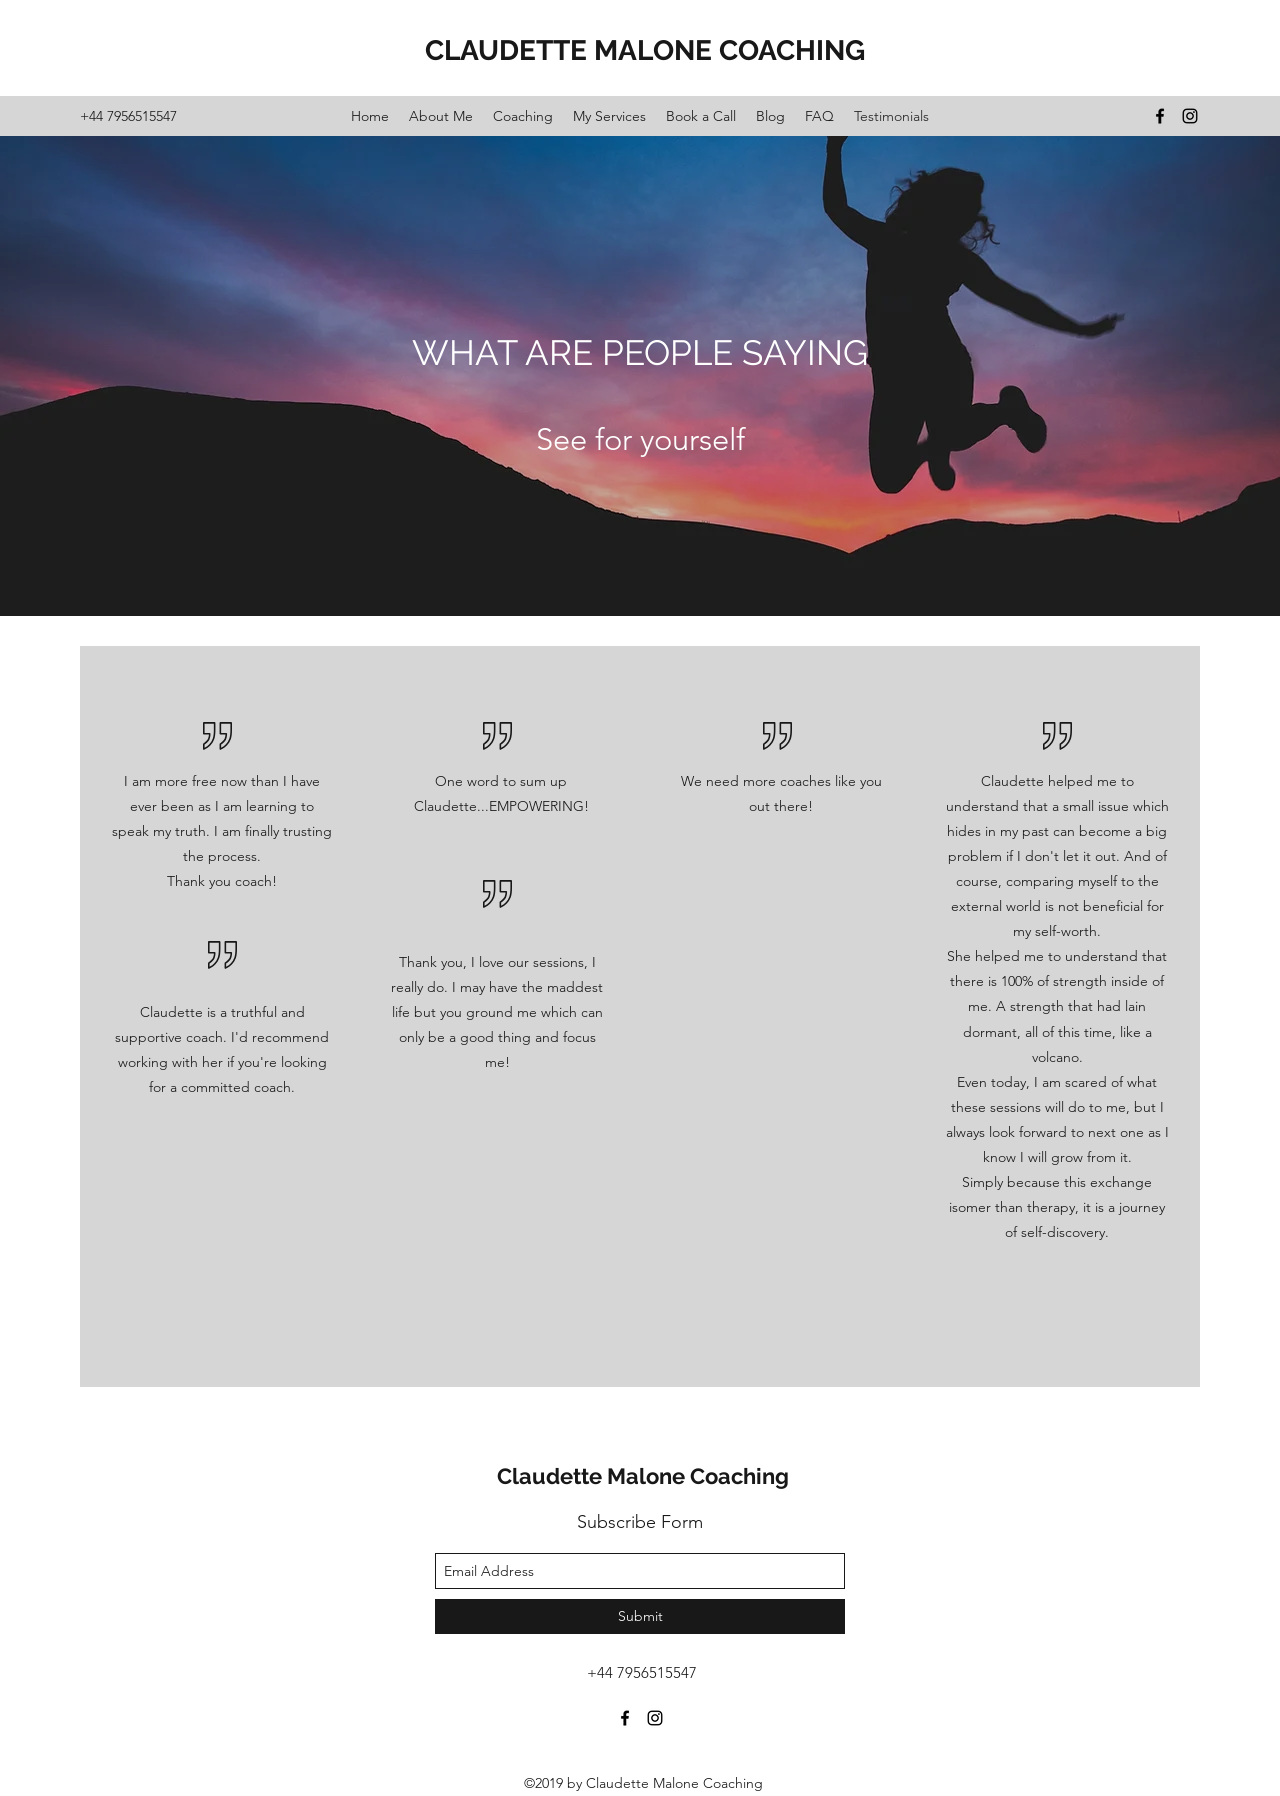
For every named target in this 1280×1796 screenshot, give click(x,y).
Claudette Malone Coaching (643, 1476)
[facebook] (1160, 116)
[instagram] (1190, 116)
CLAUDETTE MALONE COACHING (645, 50)
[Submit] (640, 1616)
